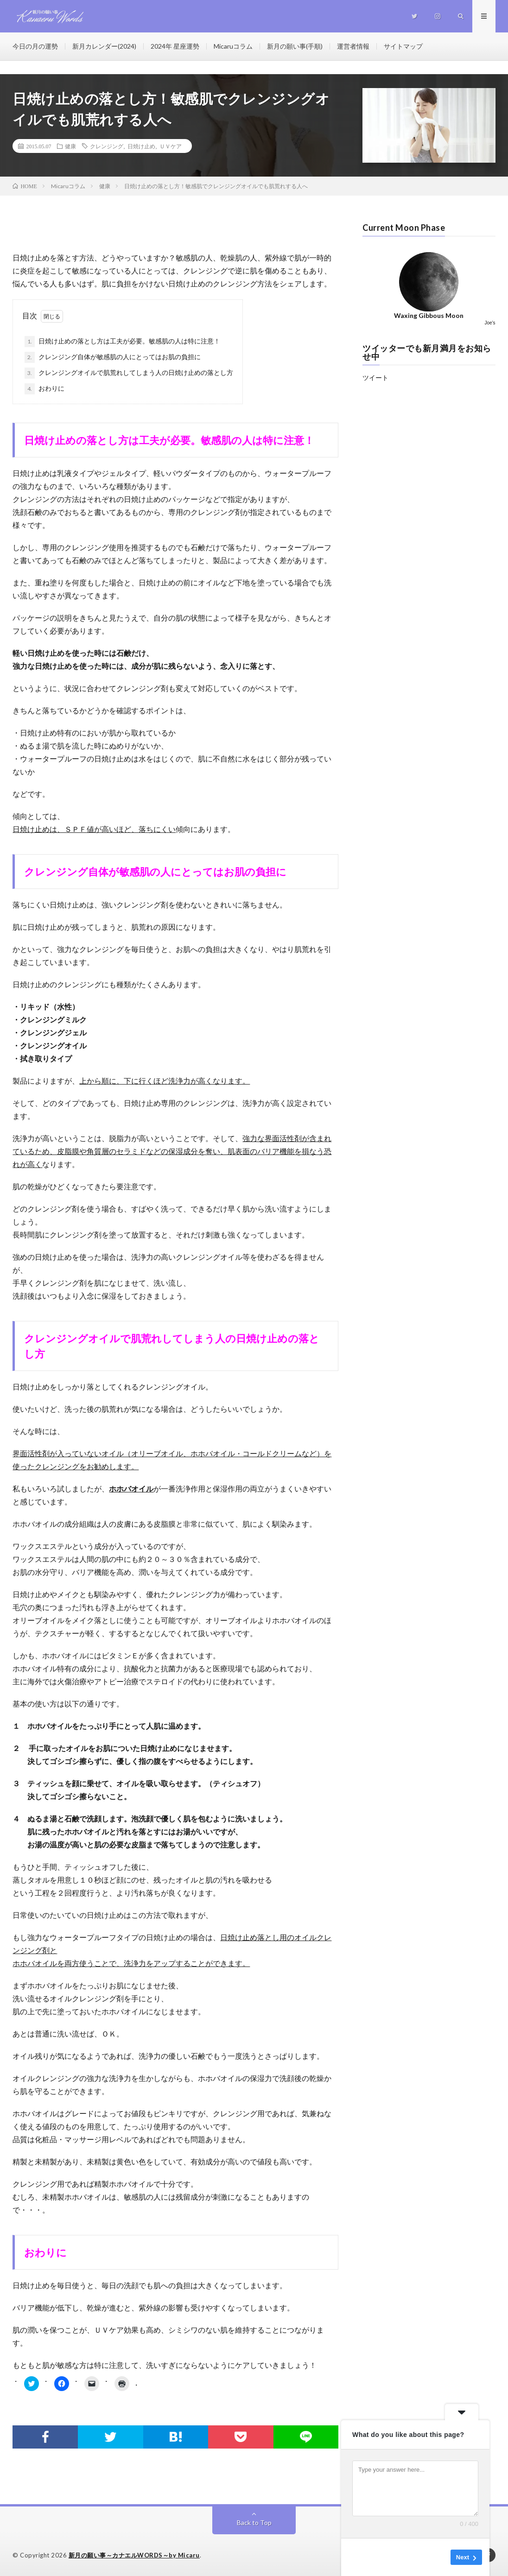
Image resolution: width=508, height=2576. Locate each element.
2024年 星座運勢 (175, 46)
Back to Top (254, 2522)
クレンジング (106, 146)
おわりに (44, 388)
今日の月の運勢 (35, 46)
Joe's (490, 322)
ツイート (375, 377)
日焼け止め (141, 146)
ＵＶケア (170, 146)
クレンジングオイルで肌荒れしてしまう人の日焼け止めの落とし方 (129, 373)
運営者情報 (353, 46)
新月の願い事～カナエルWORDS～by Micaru (134, 2555)
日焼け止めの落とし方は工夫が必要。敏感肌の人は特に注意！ (122, 341)
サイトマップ (403, 46)
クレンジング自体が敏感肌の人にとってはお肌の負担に (113, 357)
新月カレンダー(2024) (104, 46)
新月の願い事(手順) (295, 46)
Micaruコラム (233, 46)
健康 (70, 146)
